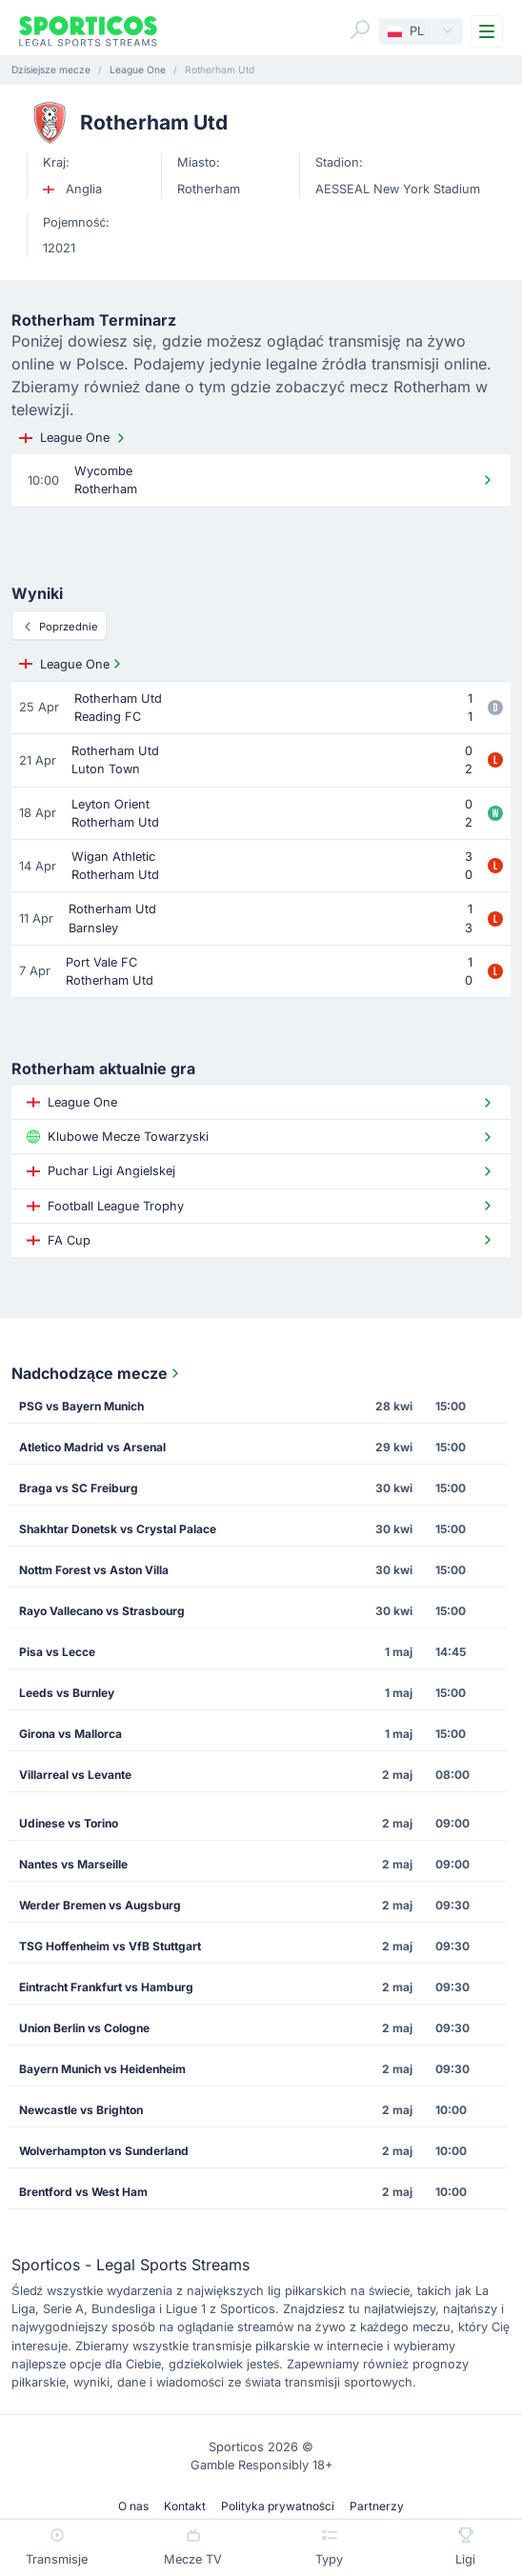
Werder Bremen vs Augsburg (100, 1905)
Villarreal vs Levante (75, 1774)
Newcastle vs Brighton (81, 2110)
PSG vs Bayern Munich (81, 1406)
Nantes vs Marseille (73, 1864)
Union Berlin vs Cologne (84, 2028)
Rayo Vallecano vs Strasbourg (102, 1611)
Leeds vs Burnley (66, 1693)
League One (74, 438)
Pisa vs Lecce (57, 1652)
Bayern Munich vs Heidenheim (102, 2069)
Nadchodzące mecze (97, 1373)
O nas (133, 2506)
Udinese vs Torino (68, 1823)
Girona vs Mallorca (70, 1734)
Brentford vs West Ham (83, 2192)
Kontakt (185, 2506)
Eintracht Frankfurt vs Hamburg (106, 1987)
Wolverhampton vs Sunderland (104, 2151)
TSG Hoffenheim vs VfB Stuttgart (110, 1946)
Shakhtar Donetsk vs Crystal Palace (117, 1529)
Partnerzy (377, 2506)
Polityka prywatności (277, 2506)
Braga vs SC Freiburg (78, 1488)
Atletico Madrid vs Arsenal (92, 1447)
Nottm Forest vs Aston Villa (94, 1570)
